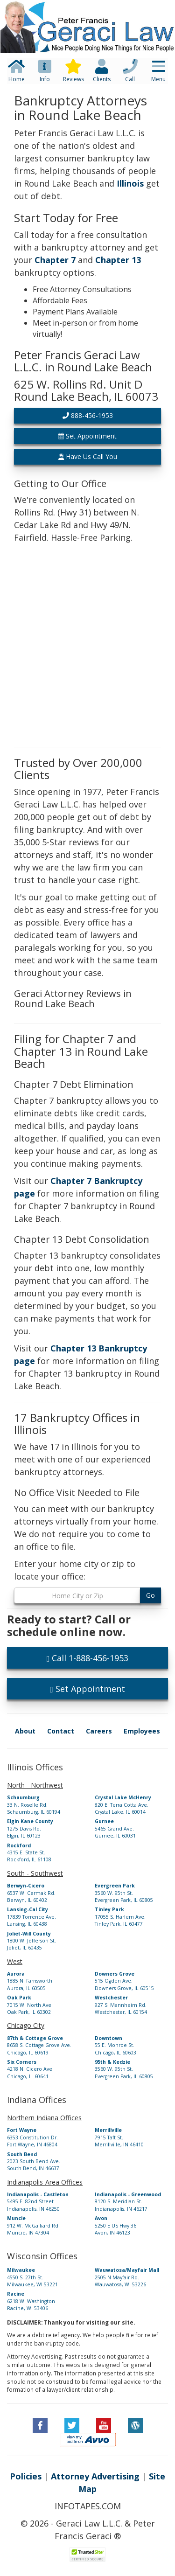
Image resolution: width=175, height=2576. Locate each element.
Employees (142, 1731)
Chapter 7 (55, 259)
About (25, 1731)
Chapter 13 (118, 259)
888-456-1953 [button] (88, 415)
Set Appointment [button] (87, 436)
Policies (26, 2476)
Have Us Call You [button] (87, 456)
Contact (60, 1731)
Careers (99, 1731)
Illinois (130, 183)
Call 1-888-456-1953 (88, 1658)
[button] (87, 11)
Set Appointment (87, 1688)
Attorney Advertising (95, 2476)
